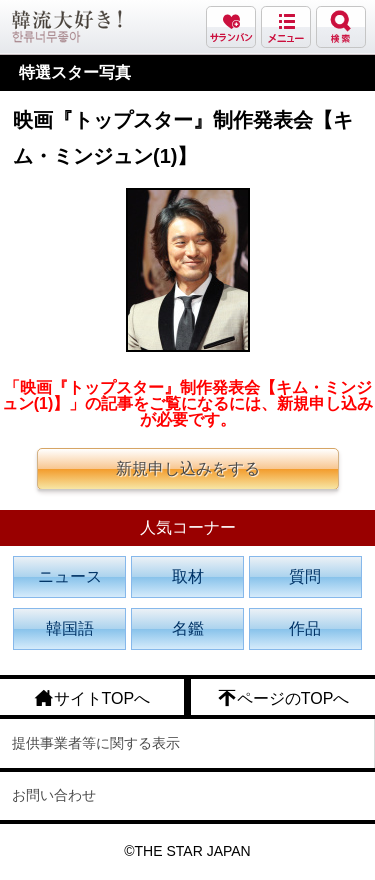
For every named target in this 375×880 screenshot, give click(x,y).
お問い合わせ (54, 795)
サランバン (231, 27)
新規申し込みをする (188, 468)
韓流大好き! (67, 26)
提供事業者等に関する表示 (96, 743)
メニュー (286, 27)
